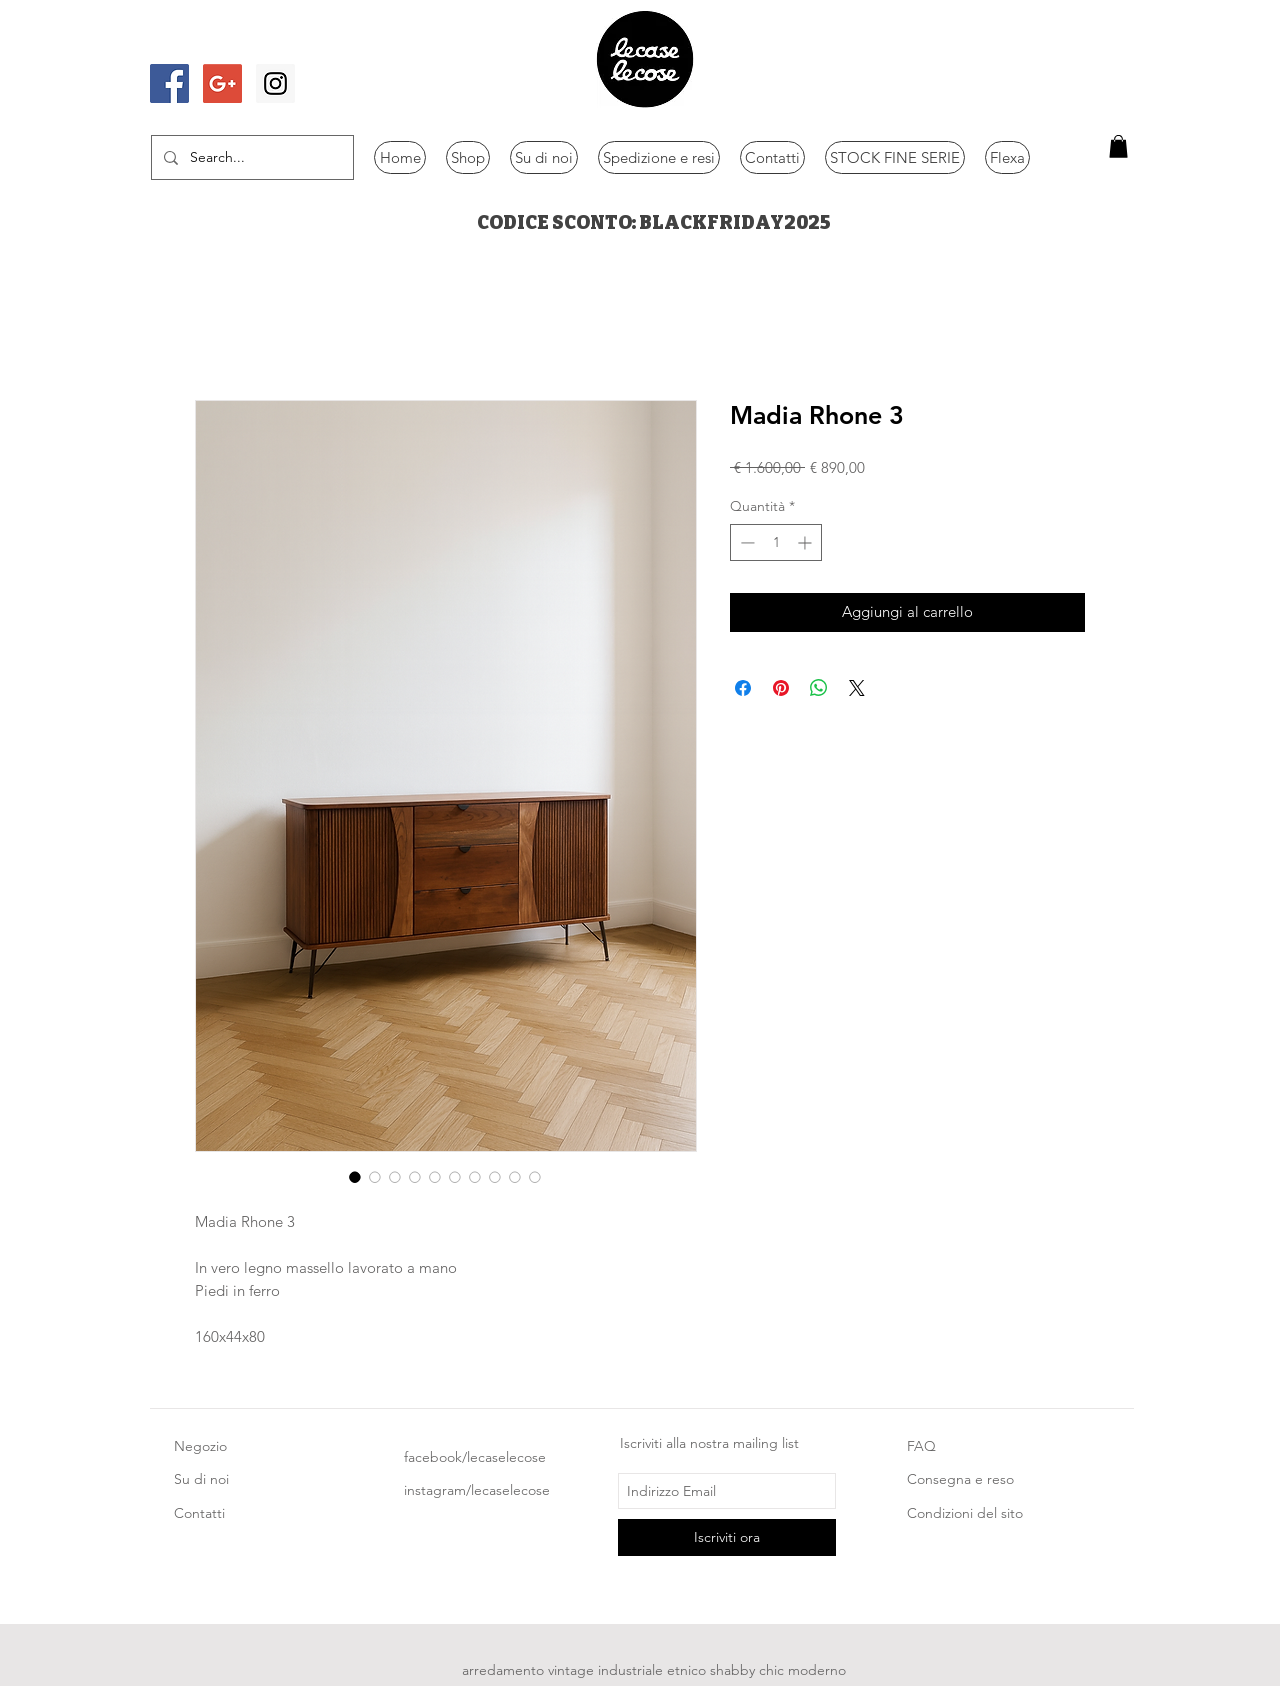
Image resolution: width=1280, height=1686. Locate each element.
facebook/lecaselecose (475, 1457)
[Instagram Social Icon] (275, 83)
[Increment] (806, 542)
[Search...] (250, 157)
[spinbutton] (776, 542)
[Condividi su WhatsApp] (819, 688)
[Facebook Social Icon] (169, 83)
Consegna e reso (960, 1479)
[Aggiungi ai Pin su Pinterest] (781, 688)
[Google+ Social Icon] (222, 83)
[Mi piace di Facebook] (207, 43)
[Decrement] (745, 542)
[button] (1118, 146)
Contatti (199, 1513)
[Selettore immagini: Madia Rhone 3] (355, 1177)
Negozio (200, 1446)
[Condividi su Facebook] (743, 688)
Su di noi (201, 1479)
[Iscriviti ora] (727, 1537)
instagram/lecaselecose (477, 1490)
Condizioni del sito (965, 1513)
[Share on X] (857, 688)
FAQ (921, 1446)
